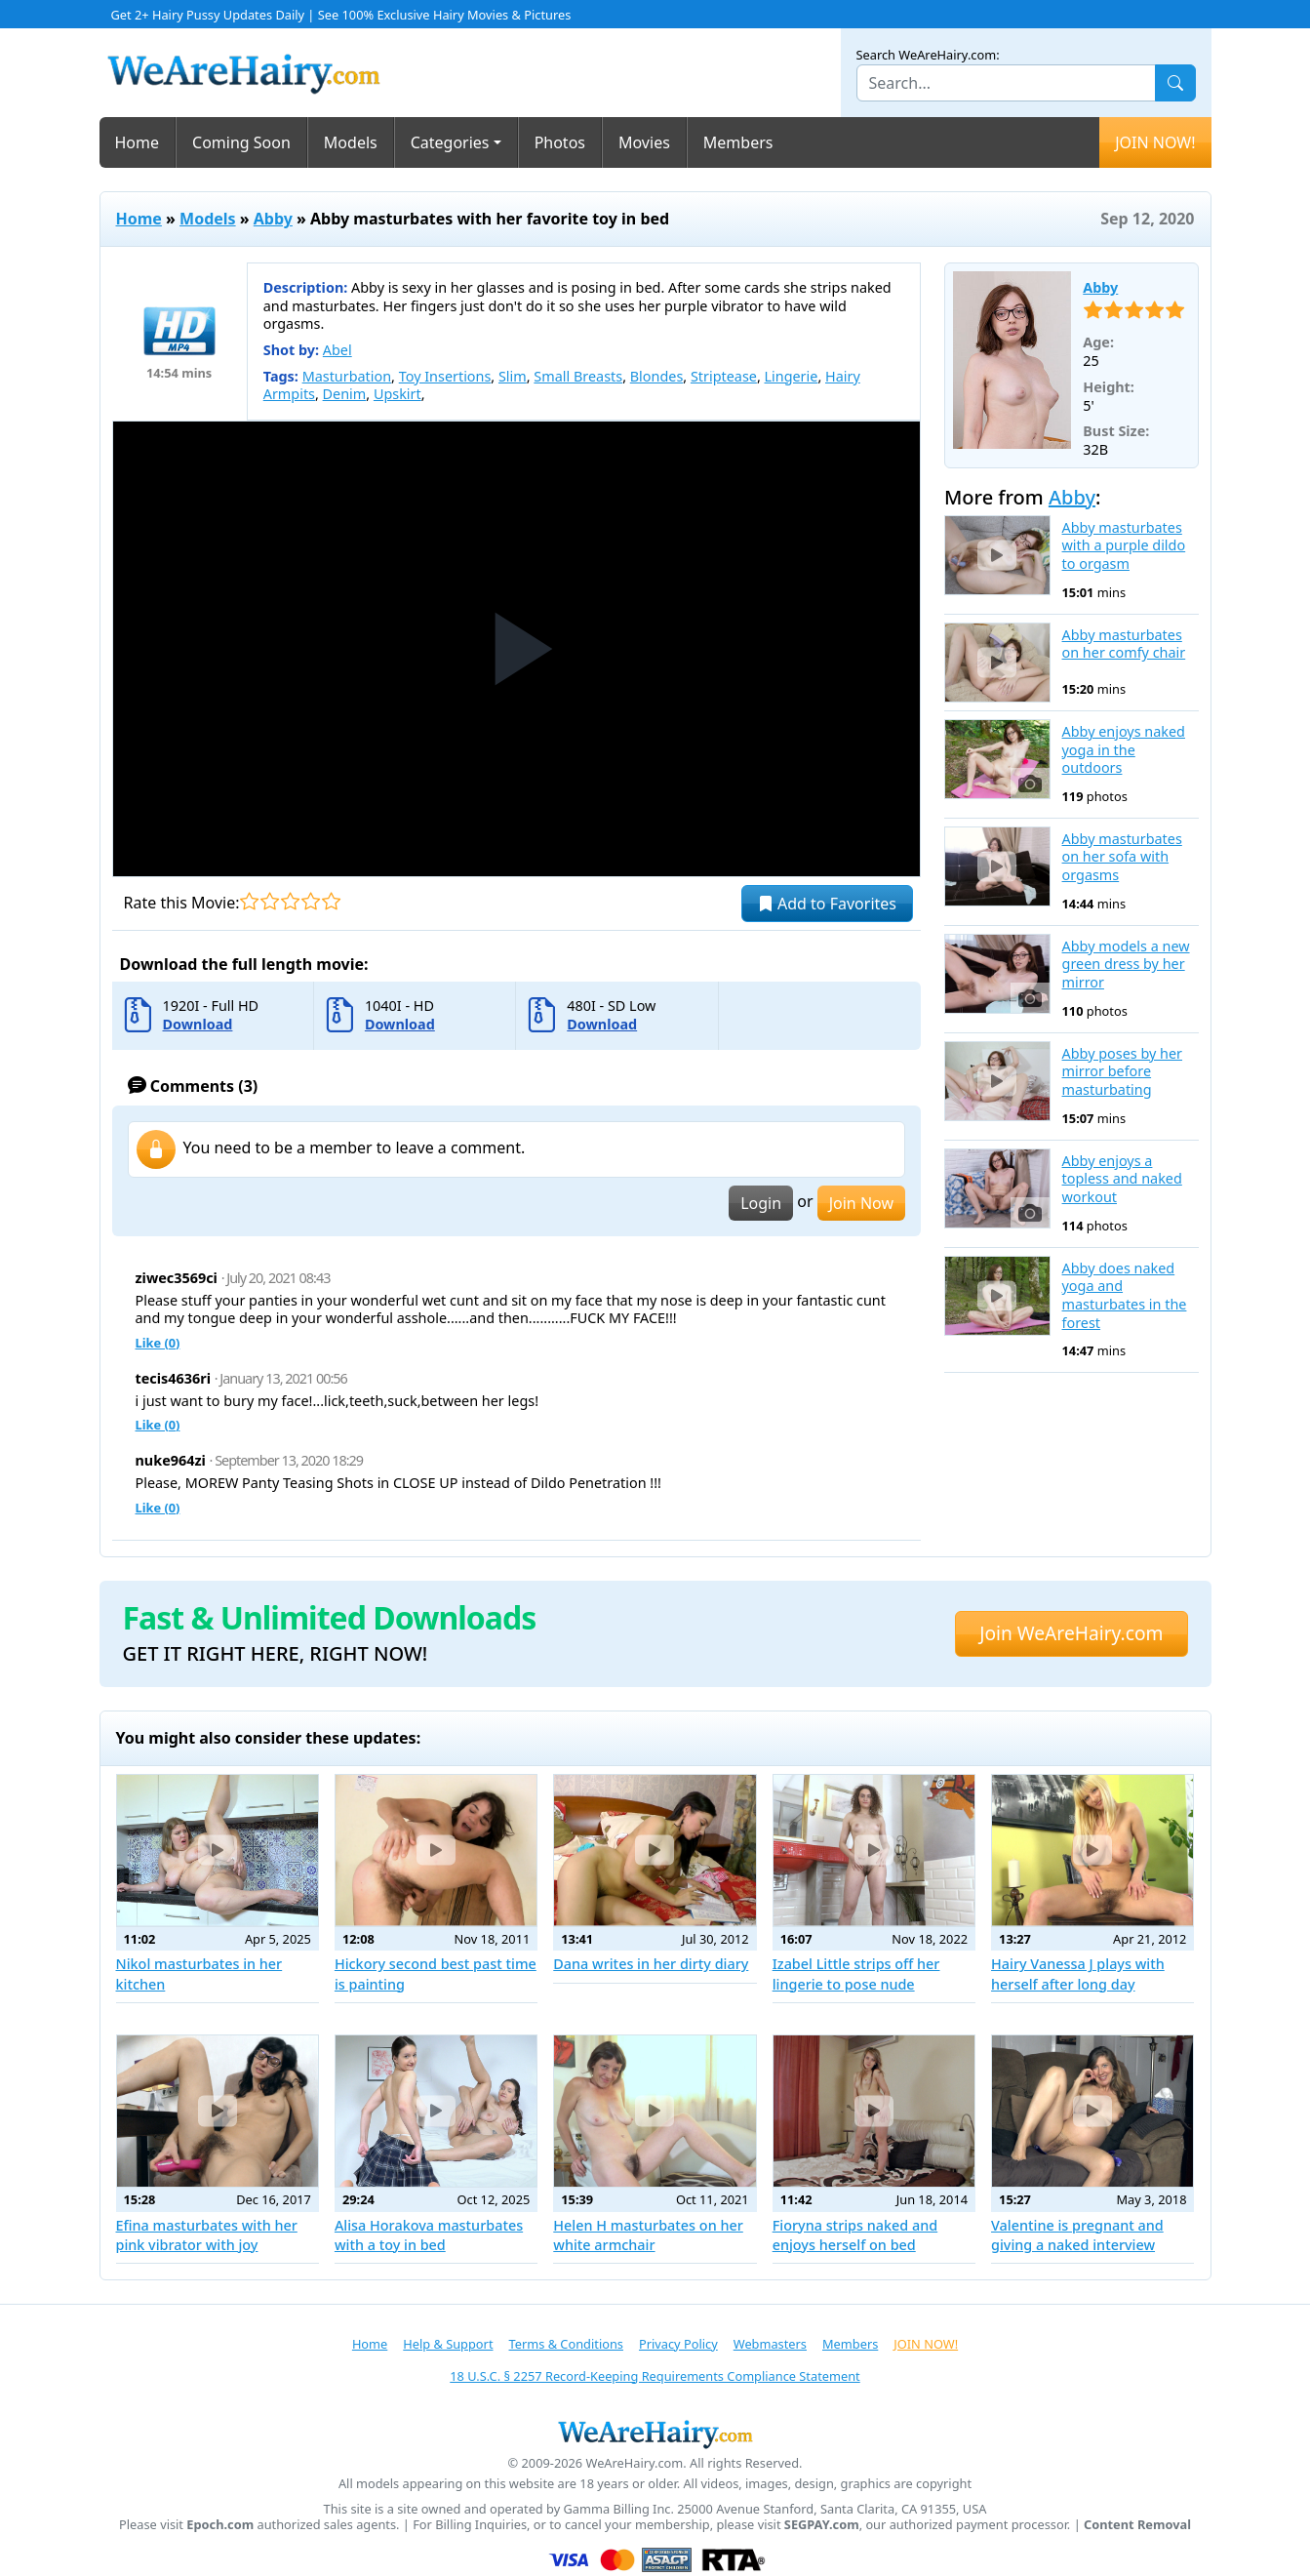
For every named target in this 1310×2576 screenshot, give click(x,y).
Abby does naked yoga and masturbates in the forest (1124, 1296)
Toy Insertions (445, 376)
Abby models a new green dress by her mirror (1126, 964)
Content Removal (1137, 2524)
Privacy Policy (678, 2344)
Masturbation (346, 376)
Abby (273, 218)
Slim (512, 376)
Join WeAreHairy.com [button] (1071, 1633)
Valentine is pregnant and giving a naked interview (1077, 2235)
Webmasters (770, 2344)
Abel (337, 350)
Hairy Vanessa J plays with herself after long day (1078, 1973)
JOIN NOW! (1155, 142)
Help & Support (448, 2344)
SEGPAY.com (821, 2524)
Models (350, 142)
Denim (345, 393)
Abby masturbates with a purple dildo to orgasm (1124, 546)
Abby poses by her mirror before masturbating (1122, 1072)
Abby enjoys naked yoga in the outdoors (1123, 750)
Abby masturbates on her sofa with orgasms (1122, 857)
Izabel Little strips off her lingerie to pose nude (856, 1973)
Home (137, 142)
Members (738, 142)
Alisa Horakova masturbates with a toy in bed (429, 2235)
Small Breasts (578, 376)
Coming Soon (241, 142)
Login (760, 1203)
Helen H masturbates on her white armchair (648, 2235)
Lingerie (791, 376)
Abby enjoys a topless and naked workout (1122, 1179)
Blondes (657, 376)
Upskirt (397, 393)
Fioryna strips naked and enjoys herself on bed (855, 2235)
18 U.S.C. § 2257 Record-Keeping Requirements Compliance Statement (654, 2376)
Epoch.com (220, 2524)
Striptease (724, 376)
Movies (644, 142)
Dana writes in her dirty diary (650, 1963)
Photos (560, 142)
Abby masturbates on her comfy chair (1124, 644)
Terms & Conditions (566, 2344)
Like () (158, 1342)
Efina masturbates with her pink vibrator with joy (207, 2235)
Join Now (861, 1203)
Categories (450, 142)
